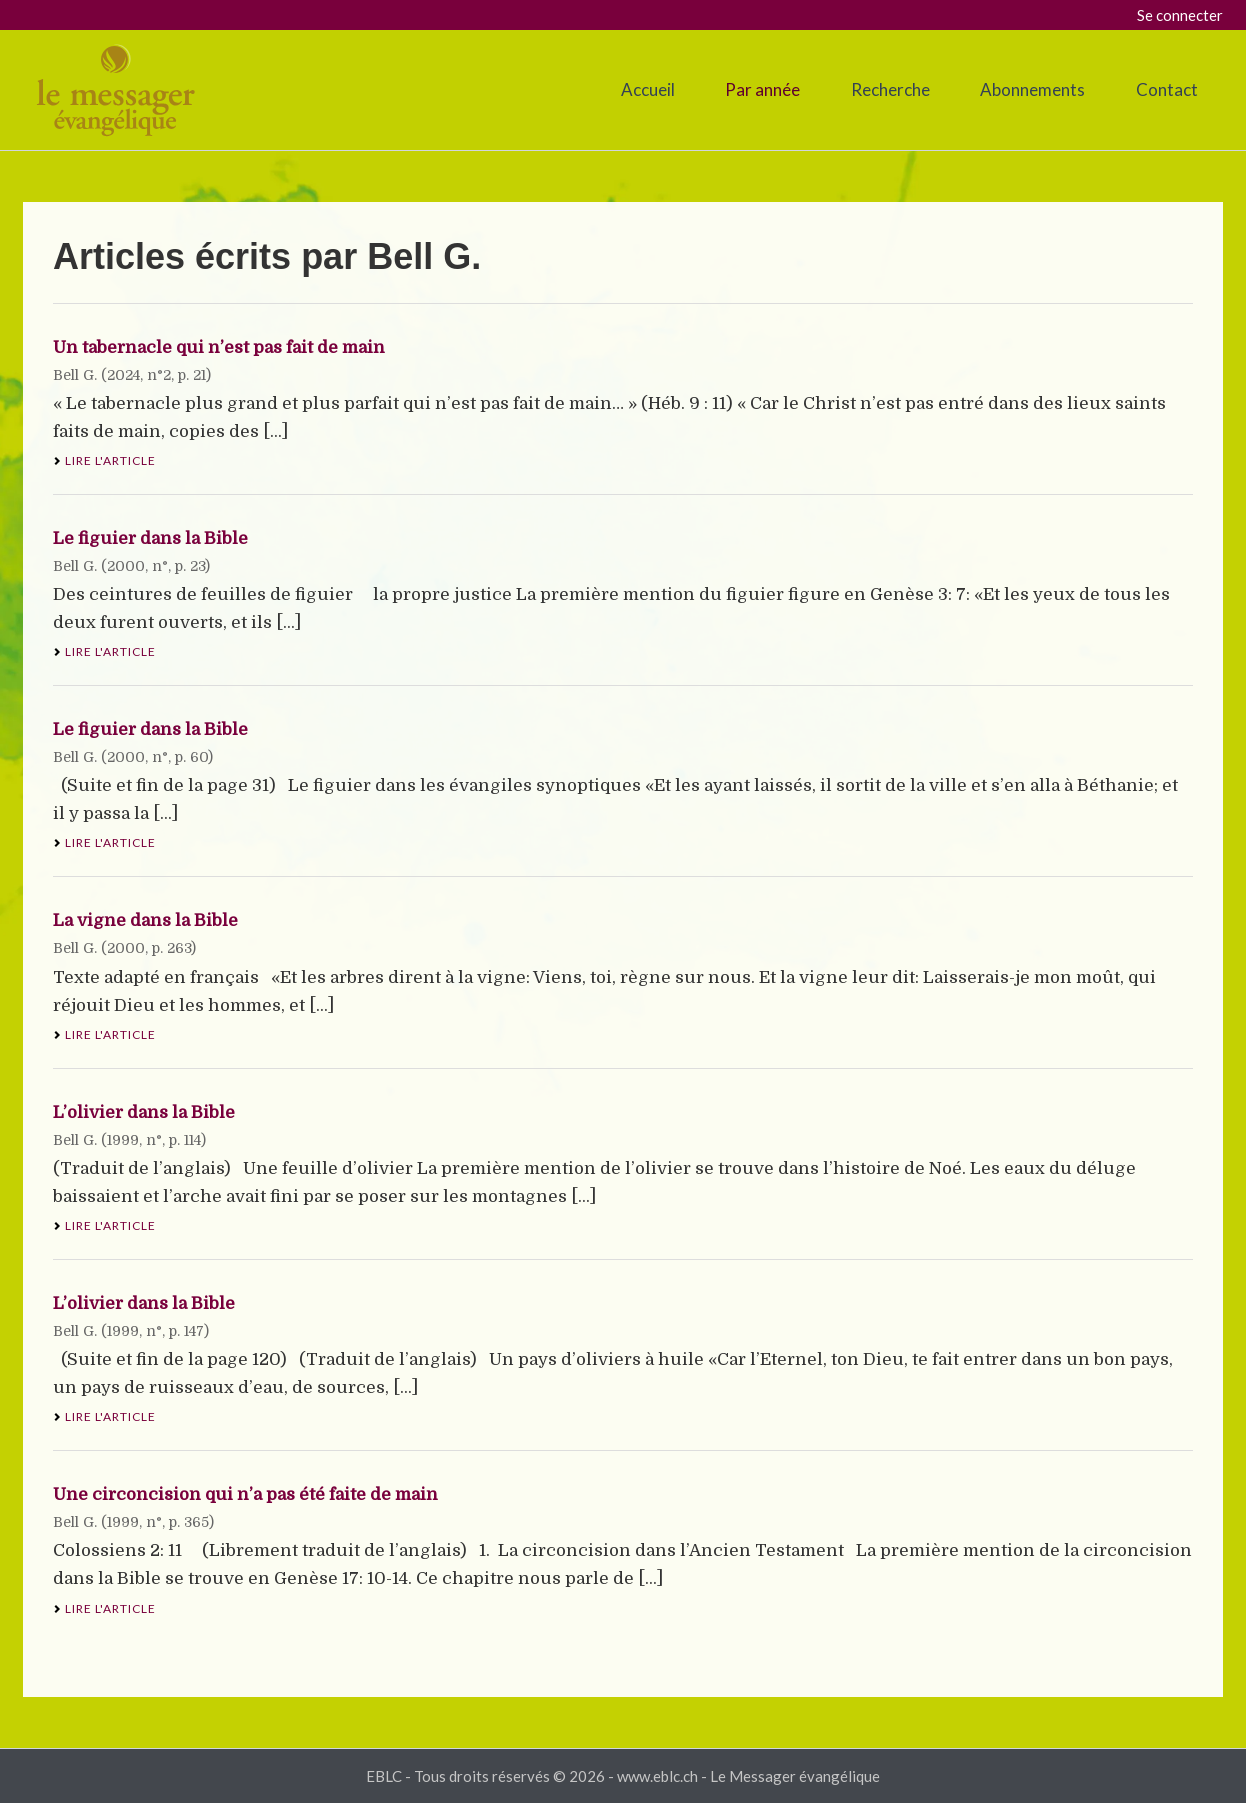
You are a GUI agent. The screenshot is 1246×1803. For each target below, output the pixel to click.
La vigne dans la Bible (145, 920)
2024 (123, 375)
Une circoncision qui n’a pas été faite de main (245, 1494)
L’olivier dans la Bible (144, 1112)
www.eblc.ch (657, 1776)
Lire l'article (104, 460)
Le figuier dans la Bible (150, 538)
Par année (764, 89)
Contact (1167, 89)
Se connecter (1180, 15)
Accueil (650, 89)
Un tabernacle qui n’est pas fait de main (219, 347)
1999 (123, 1140)
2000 (126, 566)
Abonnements (1033, 89)
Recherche (891, 89)
